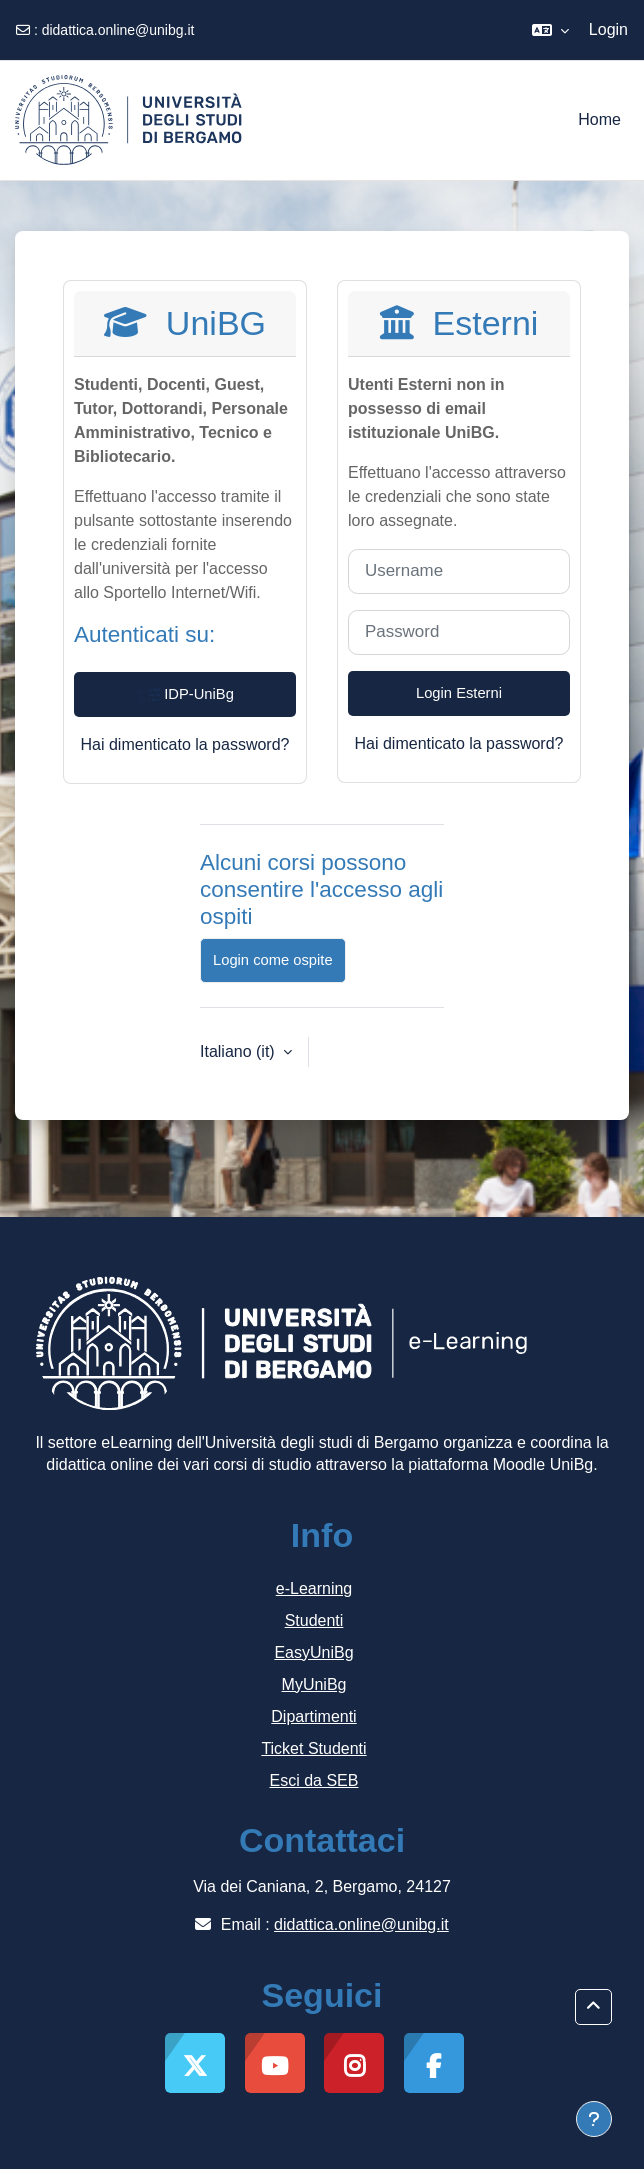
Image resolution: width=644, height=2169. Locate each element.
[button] (550, 30)
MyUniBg (314, 1684)
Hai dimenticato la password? (185, 744)
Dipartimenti (313, 1716)
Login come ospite (273, 960)
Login (608, 29)
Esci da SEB (314, 1780)
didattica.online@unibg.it (118, 30)
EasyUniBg (313, 1652)
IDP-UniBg (185, 695)
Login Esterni (459, 693)
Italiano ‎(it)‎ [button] (239, 1051)
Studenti (314, 1620)
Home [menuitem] (599, 119)
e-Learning (314, 1588)
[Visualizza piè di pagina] (594, 2119)
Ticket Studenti (313, 1748)
